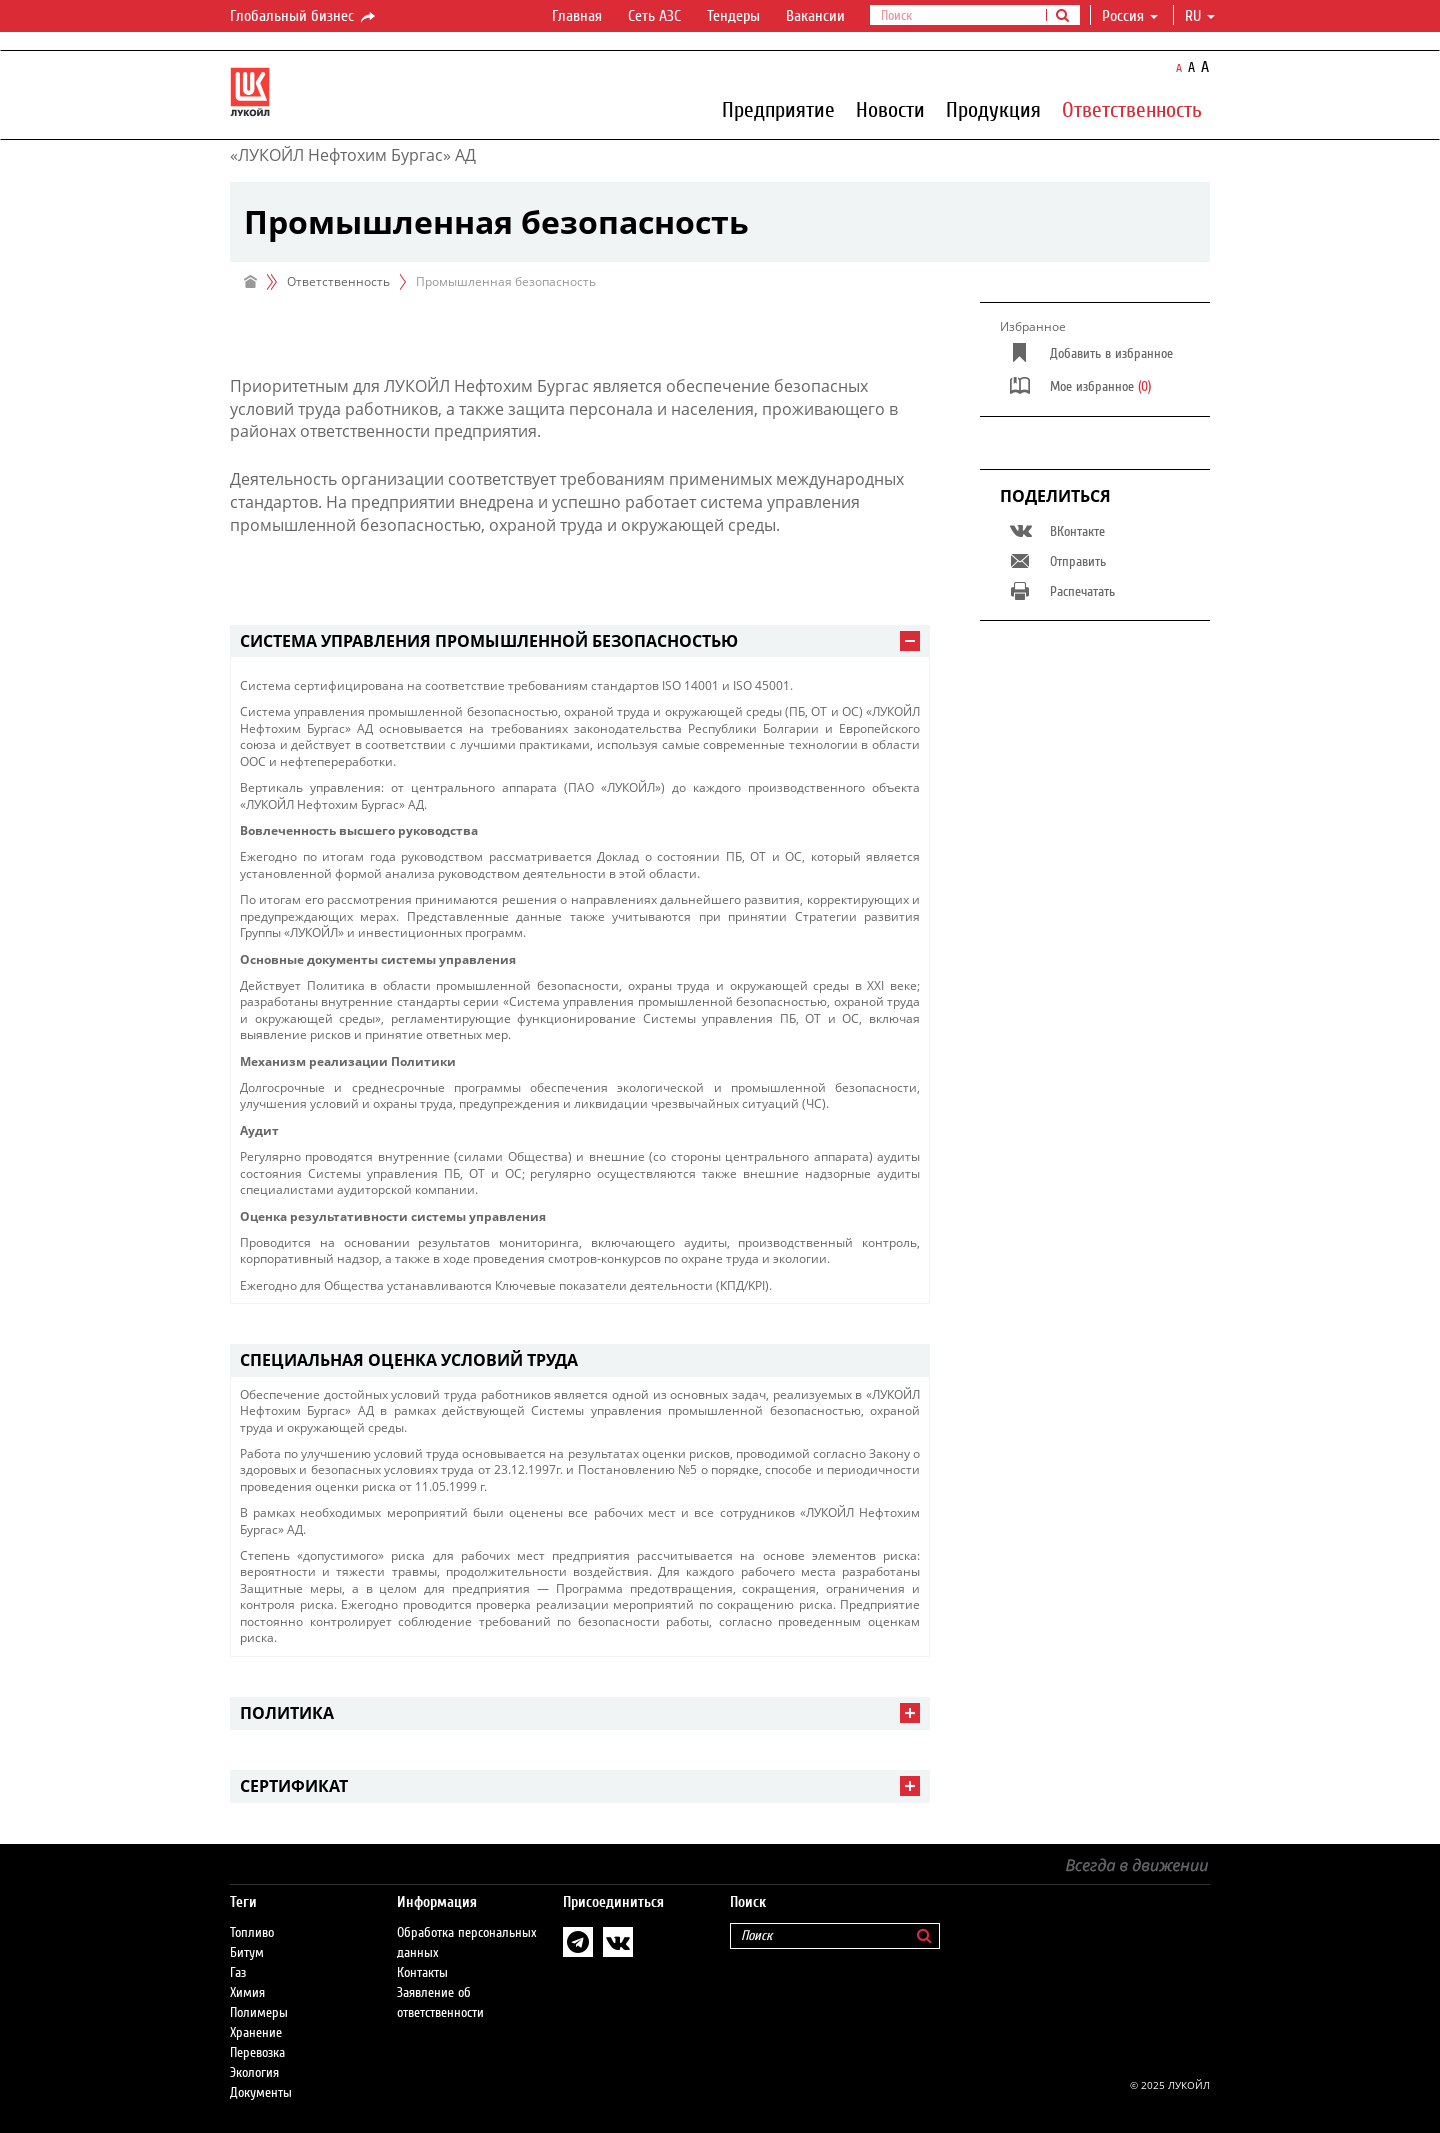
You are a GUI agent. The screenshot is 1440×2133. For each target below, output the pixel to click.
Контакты (422, 1973)
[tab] (580, 641)
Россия (1130, 16)
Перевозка (257, 2053)
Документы (261, 2093)
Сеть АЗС (654, 16)
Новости (890, 109)
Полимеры (259, 2013)
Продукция (993, 109)
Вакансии (815, 16)
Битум (247, 1953)
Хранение (256, 2033)
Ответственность (1132, 109)
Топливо (252, 1933)
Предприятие (778, 109)
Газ (238, 1973)
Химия (247, 1993)
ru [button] (1200, 16)
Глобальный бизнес (304, 17)
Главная (577, 16)
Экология (254, 2073)
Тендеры (733, 16)
